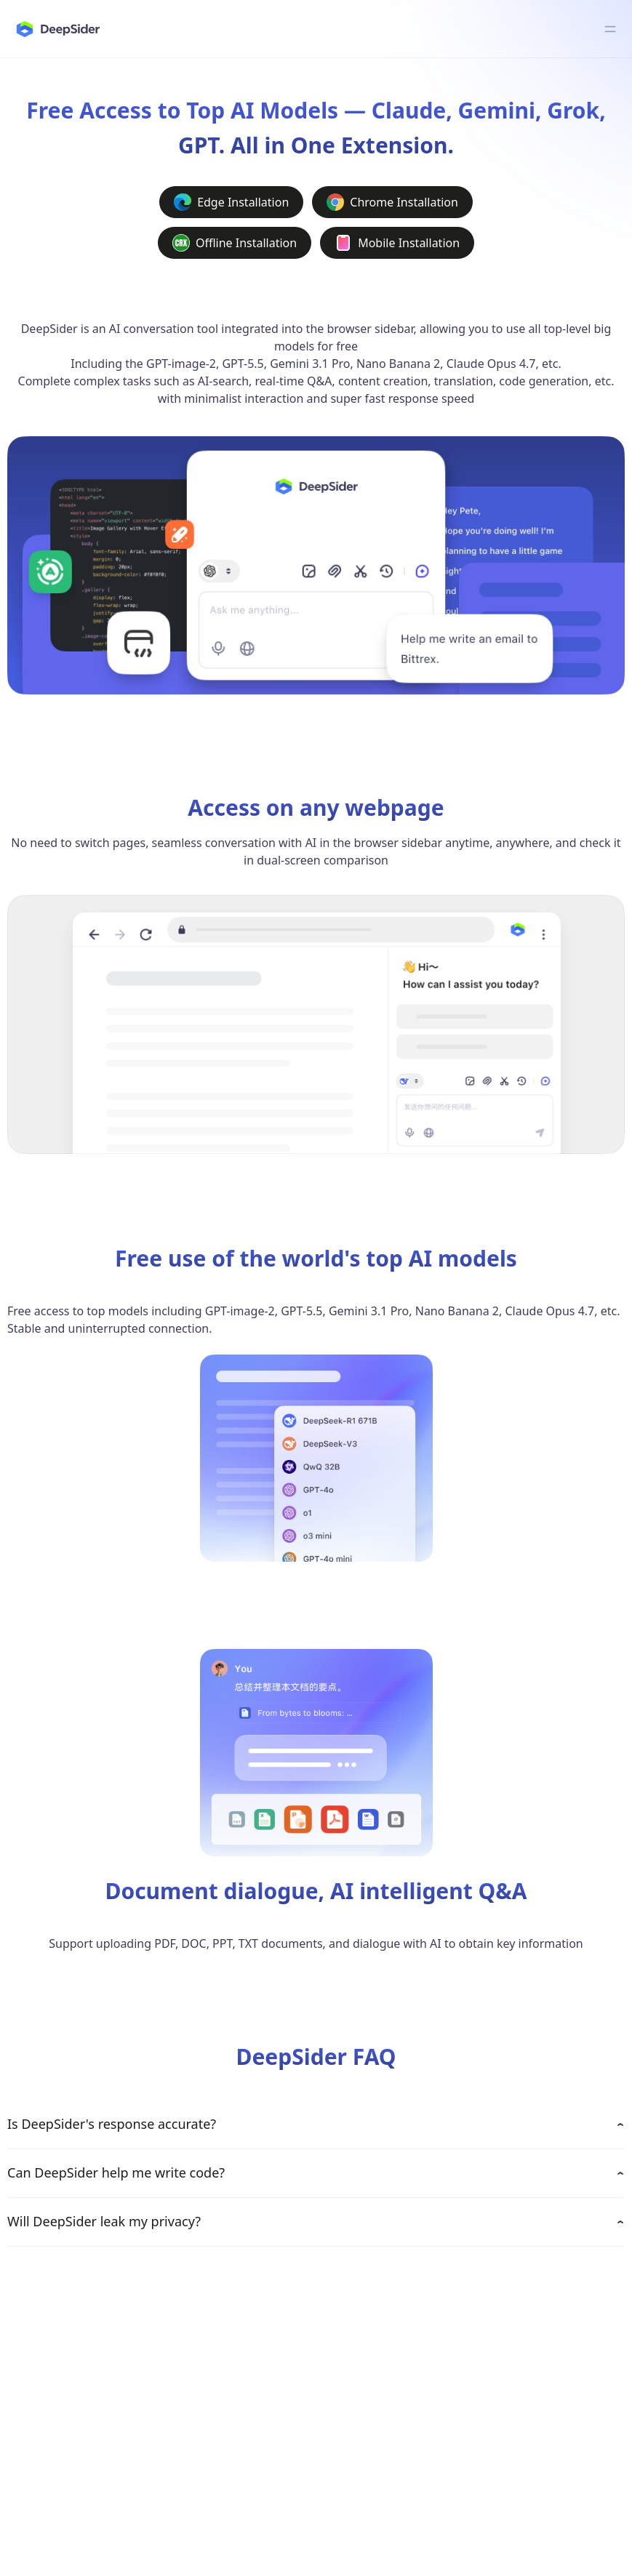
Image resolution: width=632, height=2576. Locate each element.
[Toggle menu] (610, 29)
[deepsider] (57, 29)
